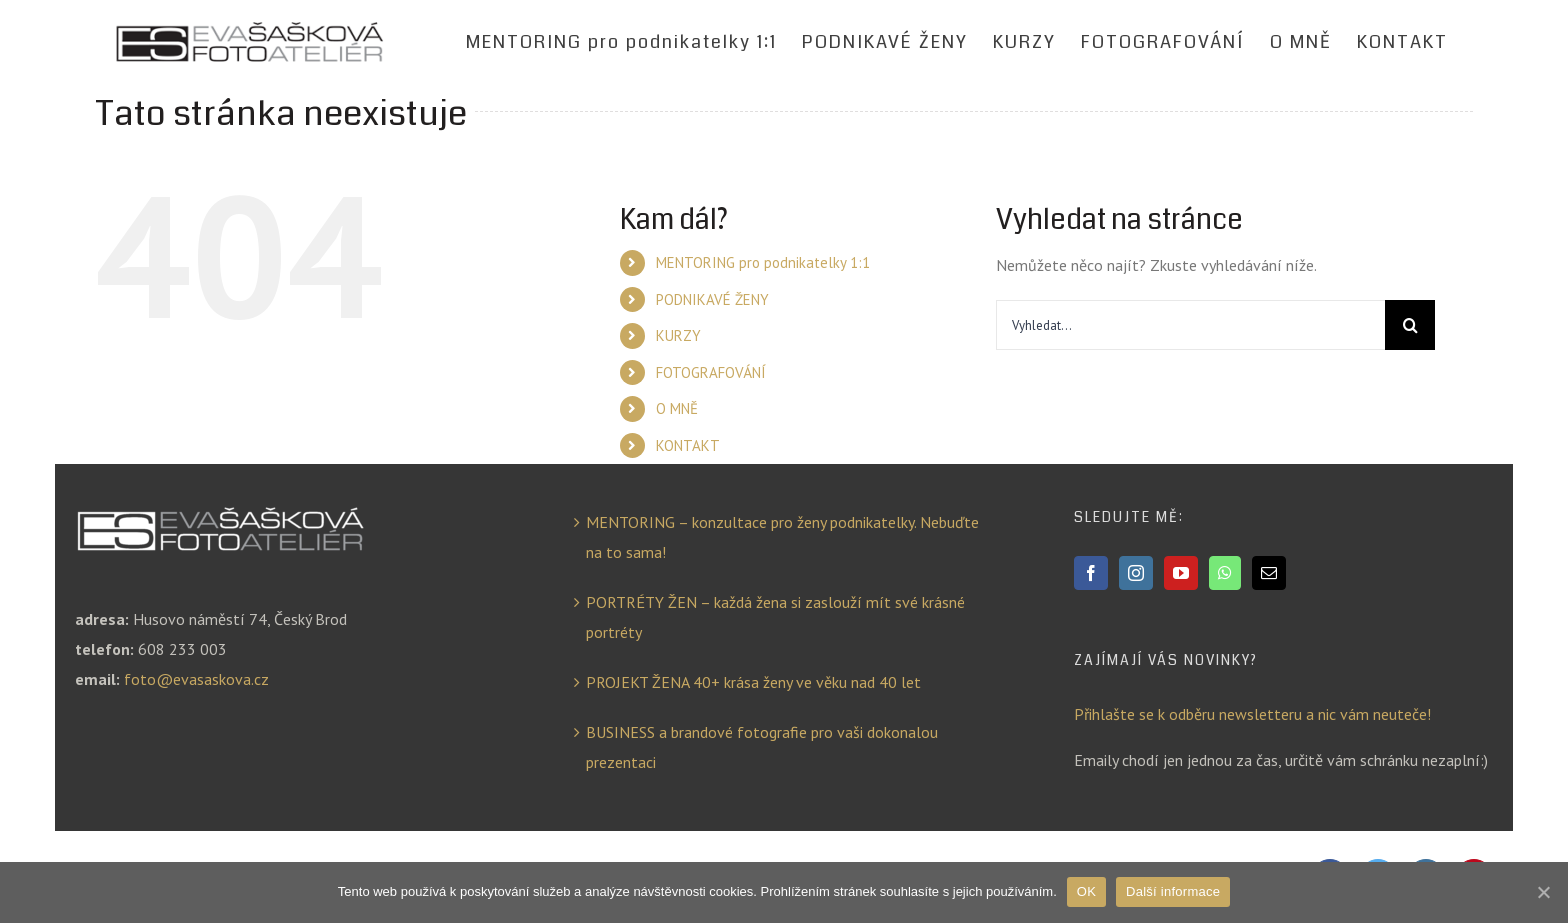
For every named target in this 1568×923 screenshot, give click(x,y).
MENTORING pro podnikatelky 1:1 (763, 262)
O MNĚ (677, 408)
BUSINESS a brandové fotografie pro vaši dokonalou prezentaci (762, 747)
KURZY (678, 335)
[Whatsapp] (1225, 573)
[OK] (1543, 892)
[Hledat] (1410, 325)
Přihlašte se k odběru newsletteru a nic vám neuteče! (1252, 714)
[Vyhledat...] (1190, 325)
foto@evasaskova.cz (196, 679)
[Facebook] (1091, 573)
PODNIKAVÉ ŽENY (712, 299)
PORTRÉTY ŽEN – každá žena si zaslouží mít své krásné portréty (775, 617)
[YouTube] (1181, 573)
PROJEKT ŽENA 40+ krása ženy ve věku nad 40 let (753, 682)
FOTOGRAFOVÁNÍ (711, 372)
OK (1086, 891)
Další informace (1173, 891)
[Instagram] (1136, 573)
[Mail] (1269, 573)
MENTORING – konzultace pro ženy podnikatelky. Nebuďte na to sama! (782, 537)
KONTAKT (688, 445)
